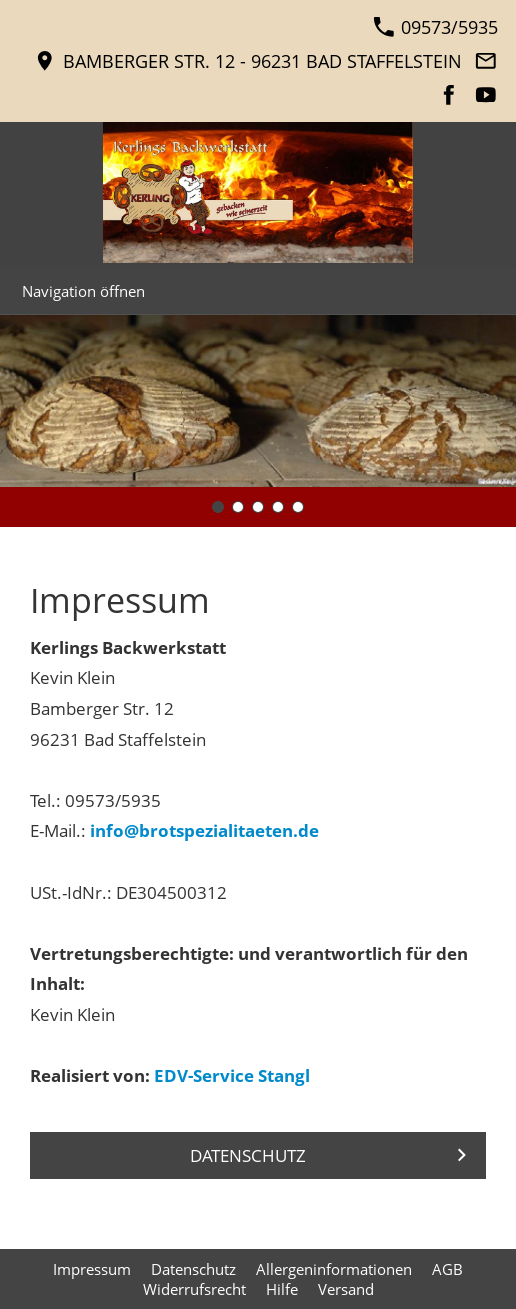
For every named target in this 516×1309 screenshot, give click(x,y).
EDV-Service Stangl (232, 1075)
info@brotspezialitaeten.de (204, 830)
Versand (346, 1289)
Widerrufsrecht (194, 1289)
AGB (447, 1269)
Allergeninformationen (334, 1269)
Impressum (92, 1269)
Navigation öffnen (83, 291)
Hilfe (282, 1289)
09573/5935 (435, 27)
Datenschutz (193, 1269)
